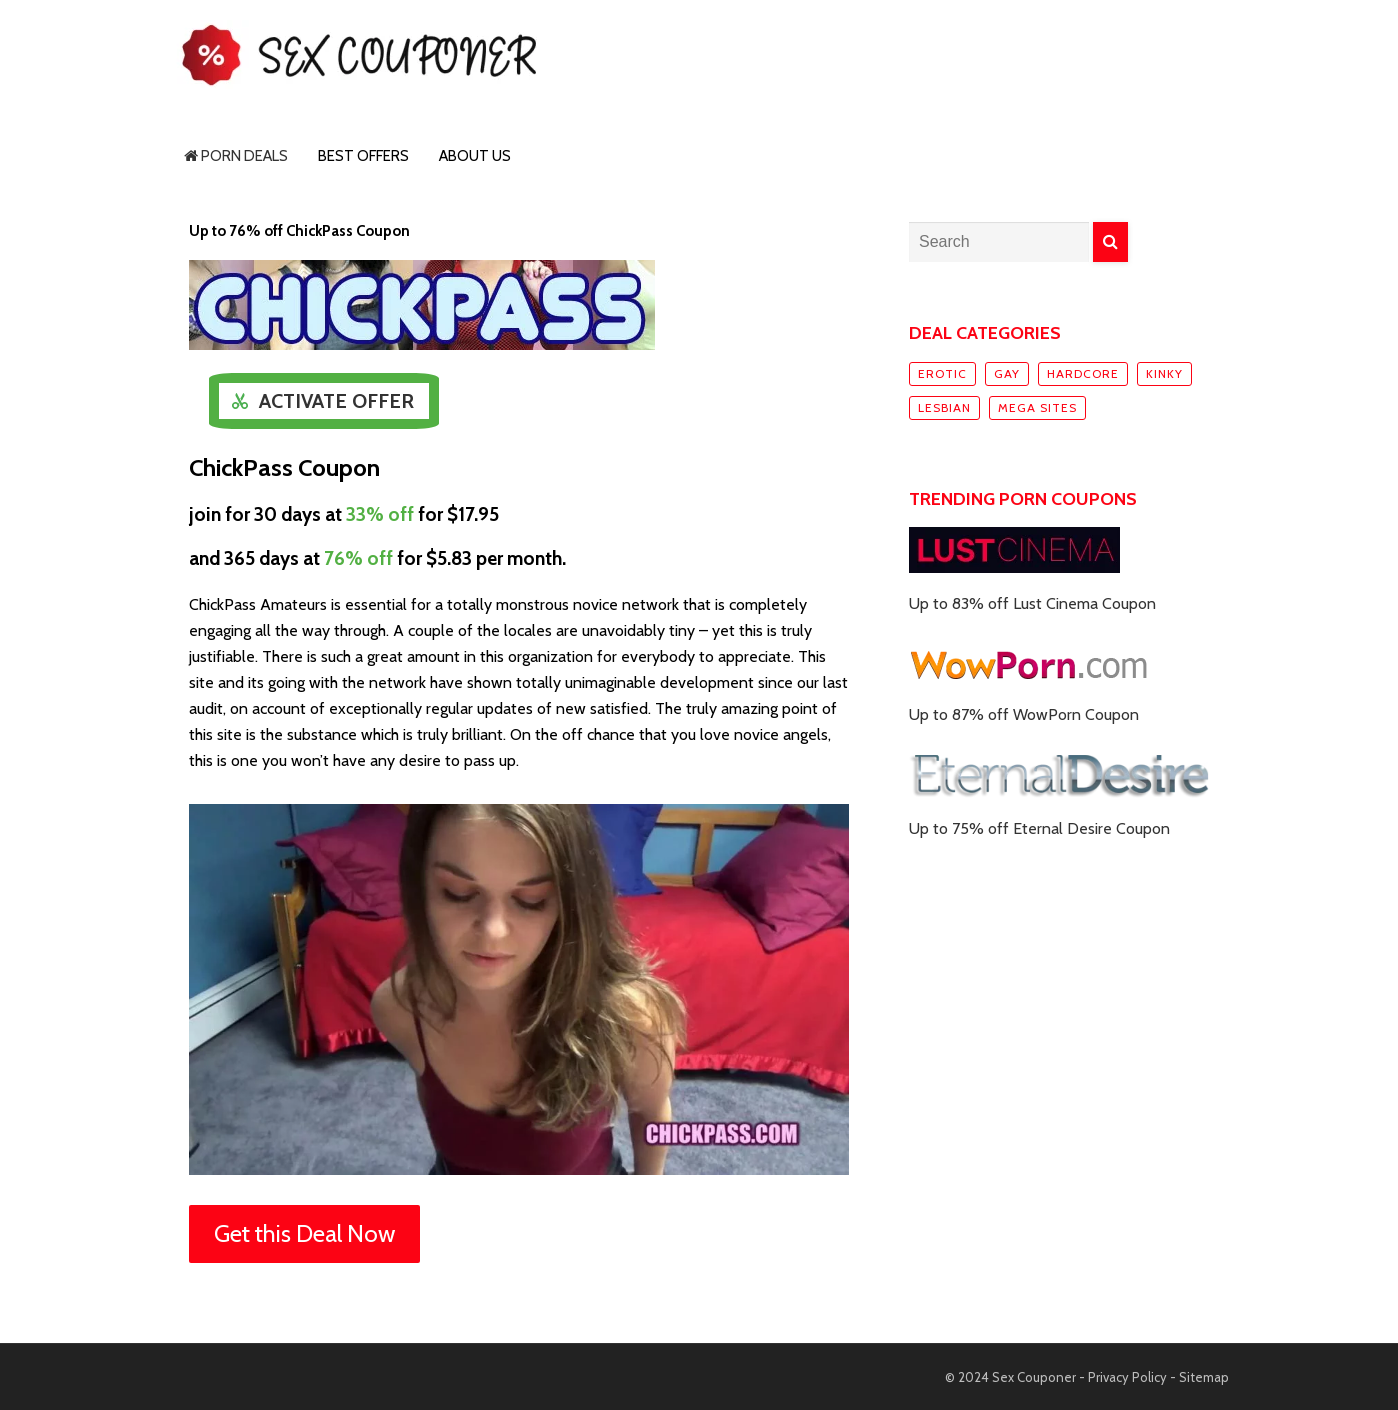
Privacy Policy (1127, 1377)
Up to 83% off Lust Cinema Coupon (1032, 603)
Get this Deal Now (304, 1233)
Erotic (942, 373)
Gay (1007, 373)
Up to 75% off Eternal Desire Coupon (1039, 828)
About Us (475, 156)
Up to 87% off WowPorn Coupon (1024, 714)
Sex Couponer (1034, 1377)
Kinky (1164, 373)
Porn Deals (236, 156)
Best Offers (363, 156)
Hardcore (1083, 373)
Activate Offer (336, 401)
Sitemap (1204, 1377)
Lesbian (944, 407)
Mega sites (1037, 407)
